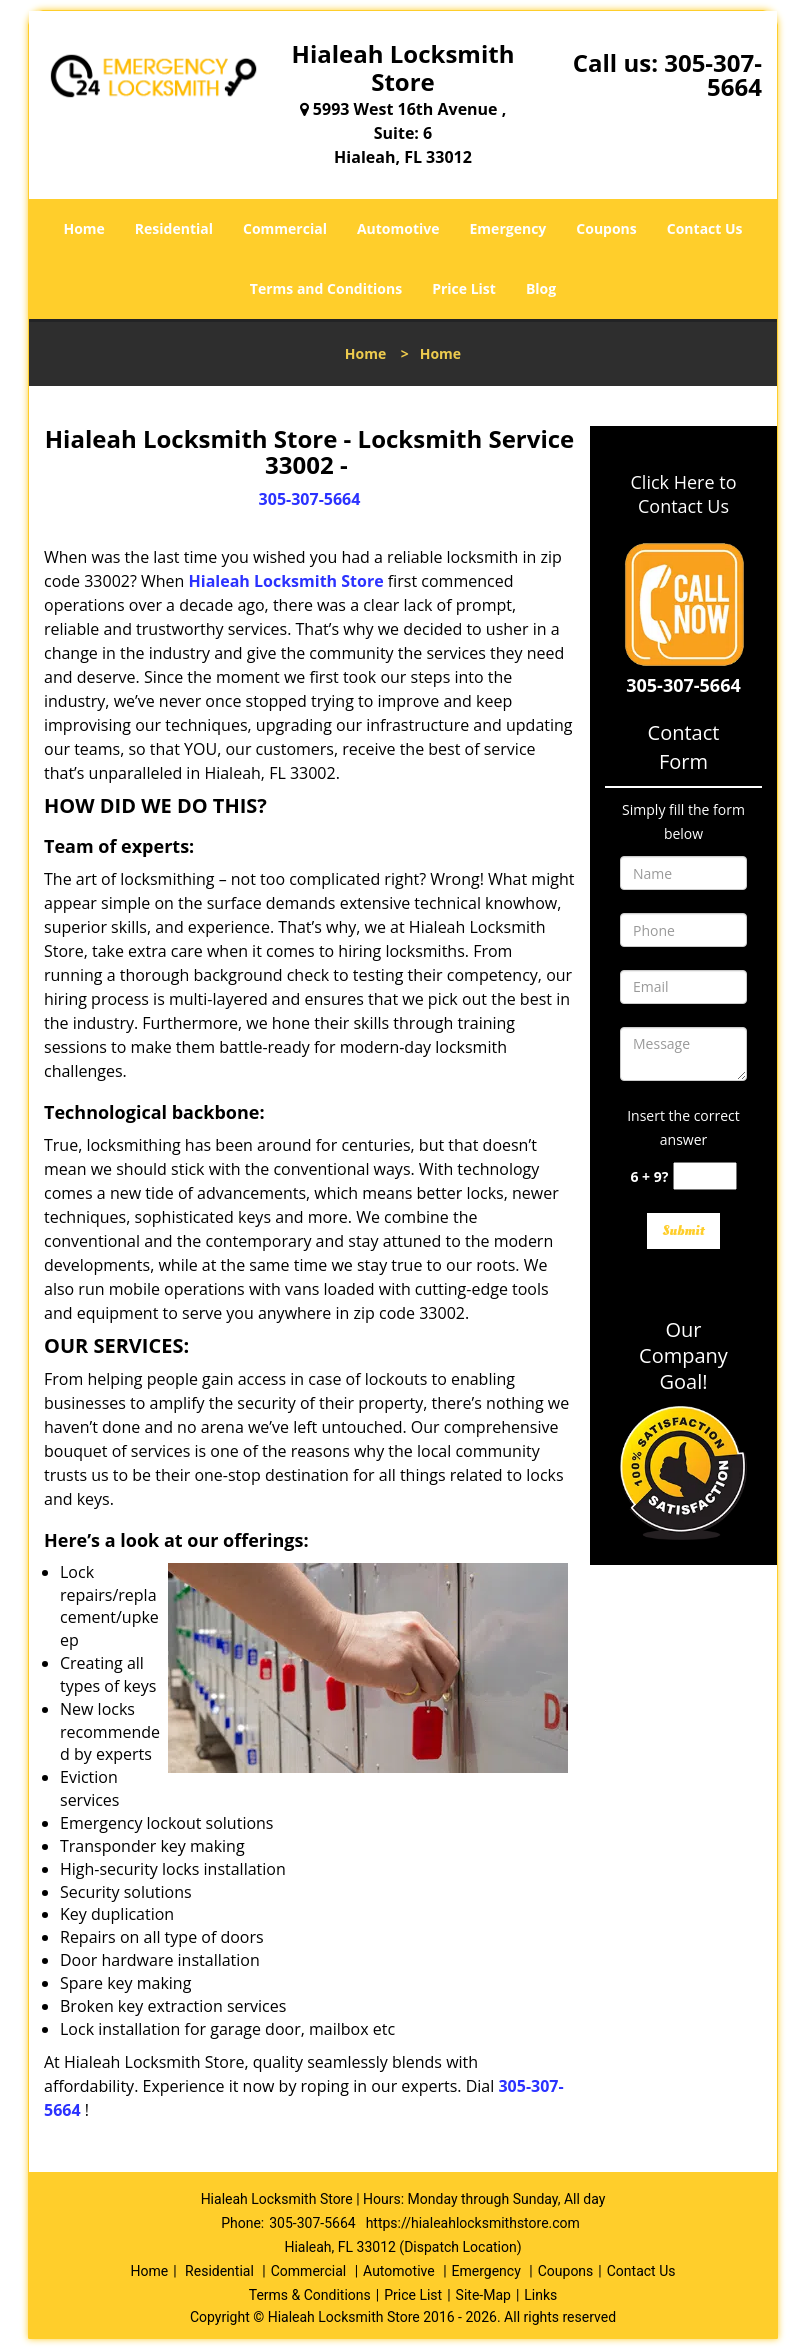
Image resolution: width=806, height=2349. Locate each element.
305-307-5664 (713, 74)
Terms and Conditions (326, 288)
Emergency (508, 228)
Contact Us (705, 228)
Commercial (285, 228)
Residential (174, 228)
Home (83, 228)
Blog (541, 288)
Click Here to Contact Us (684, 494)
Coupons (606, 228)
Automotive (398, 228)
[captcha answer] (705, 1176)
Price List (464, 288)
